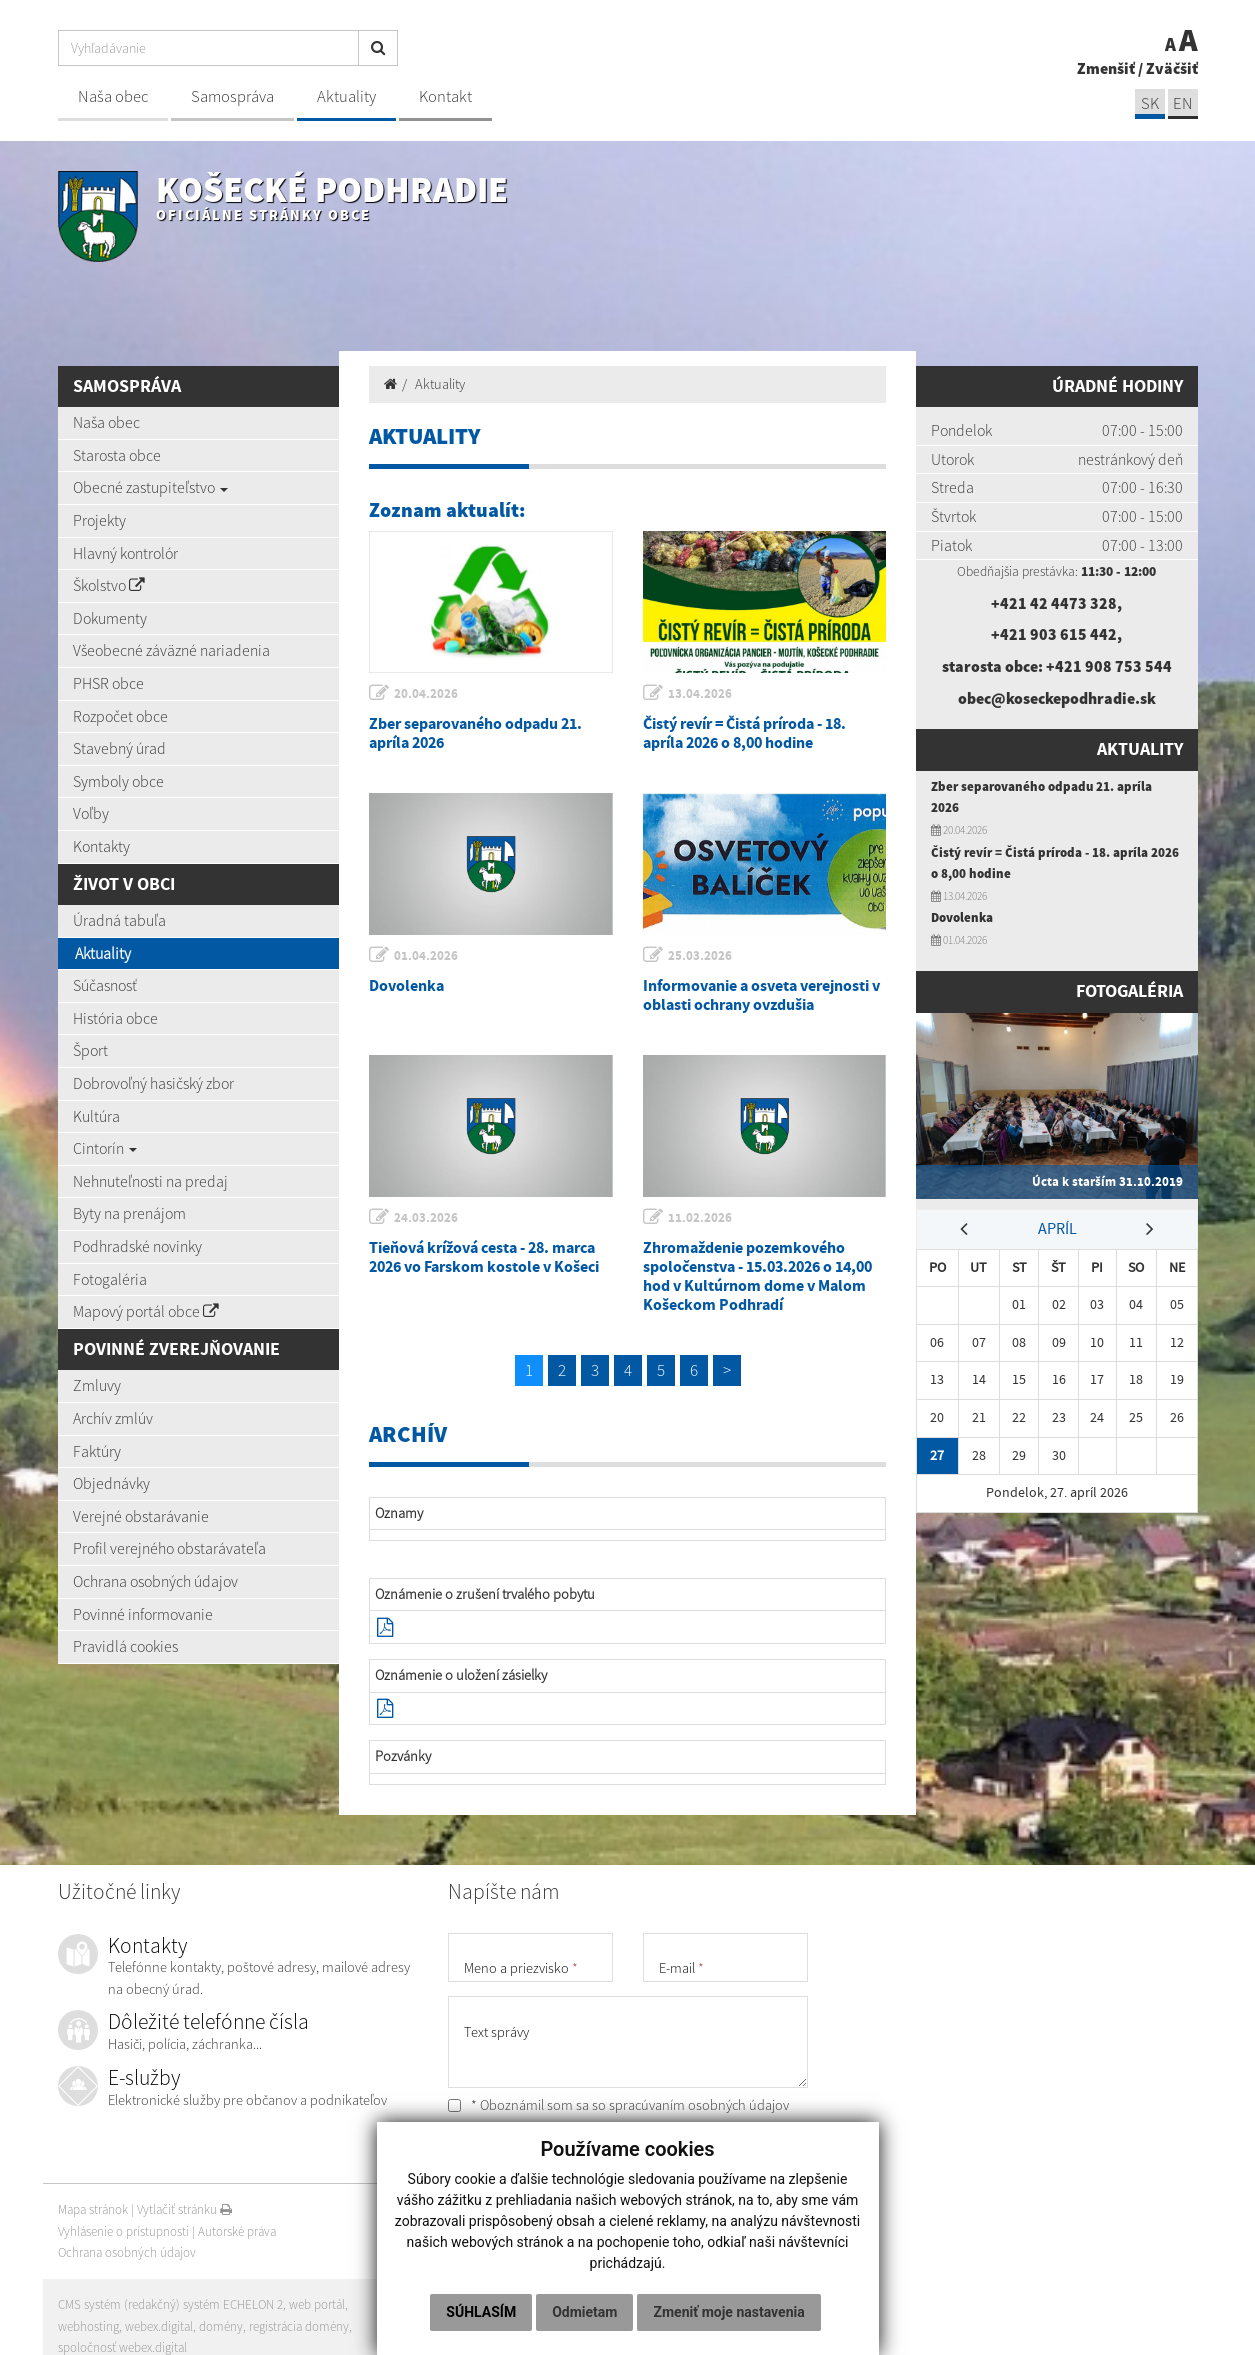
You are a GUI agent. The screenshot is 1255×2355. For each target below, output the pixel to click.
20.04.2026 (426, 693)
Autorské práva (237, 2231)
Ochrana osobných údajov (155, 1581)
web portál (317, 2304)
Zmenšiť (1106, 68)
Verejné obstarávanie (141, 1516)
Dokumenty (110, 618)
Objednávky (111, 1483)
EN (1183, 103)
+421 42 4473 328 (1054, 603)
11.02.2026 (700, 1217)
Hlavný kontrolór (125, 553)
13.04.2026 (700, 693)
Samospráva (232, 96)
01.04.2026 (426, 955)
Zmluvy (97, 1385)
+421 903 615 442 (1054, 634)
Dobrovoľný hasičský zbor (153, 1083)
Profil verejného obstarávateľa (169, 1548)
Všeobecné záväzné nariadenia (171, 650)
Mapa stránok (93, 2209)
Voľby (91, 813)
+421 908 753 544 (1109, 666)
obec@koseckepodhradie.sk (1057, 698)
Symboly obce (118, 781)
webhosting (88, 2326)
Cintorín (105, 1148)
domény (221, 2326)
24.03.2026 (426, 1217)
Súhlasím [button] (481, 2312)
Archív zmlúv (113, 1418)
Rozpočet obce (120, 716)
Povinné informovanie (143, 1614)
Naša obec (113, 96)
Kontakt (445, 96)
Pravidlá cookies (125, 1646)
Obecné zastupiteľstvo (150, 487)
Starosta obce (117, 455)
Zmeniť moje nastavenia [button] (728, 2312)
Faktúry (97, 1451)
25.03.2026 (700, 955)
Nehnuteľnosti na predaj (150, 1181)
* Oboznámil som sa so (618, 2105)
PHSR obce (108, 683)
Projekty (99, 520)
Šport (90, 1050)
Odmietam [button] (584, 2312)
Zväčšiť (1172, 68)
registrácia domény (299, 2326)
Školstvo (109, 585)
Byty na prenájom (129, 1213)
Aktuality (346, 96)
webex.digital (159, 2326)
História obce (115, 1018)
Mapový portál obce (146, 1311)
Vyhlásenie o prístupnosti (123, 2231)
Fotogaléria (110, 1279)
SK (1150, 103)
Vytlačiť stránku (184, 2209)
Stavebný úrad (119, 748)
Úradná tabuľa (119, 920)
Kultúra (96, 1116)
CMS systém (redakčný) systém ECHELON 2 (170, 2304)
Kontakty (101, 846)
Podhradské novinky (137, 1246)
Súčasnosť (105, 985)
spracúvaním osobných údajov (699, 2105)
